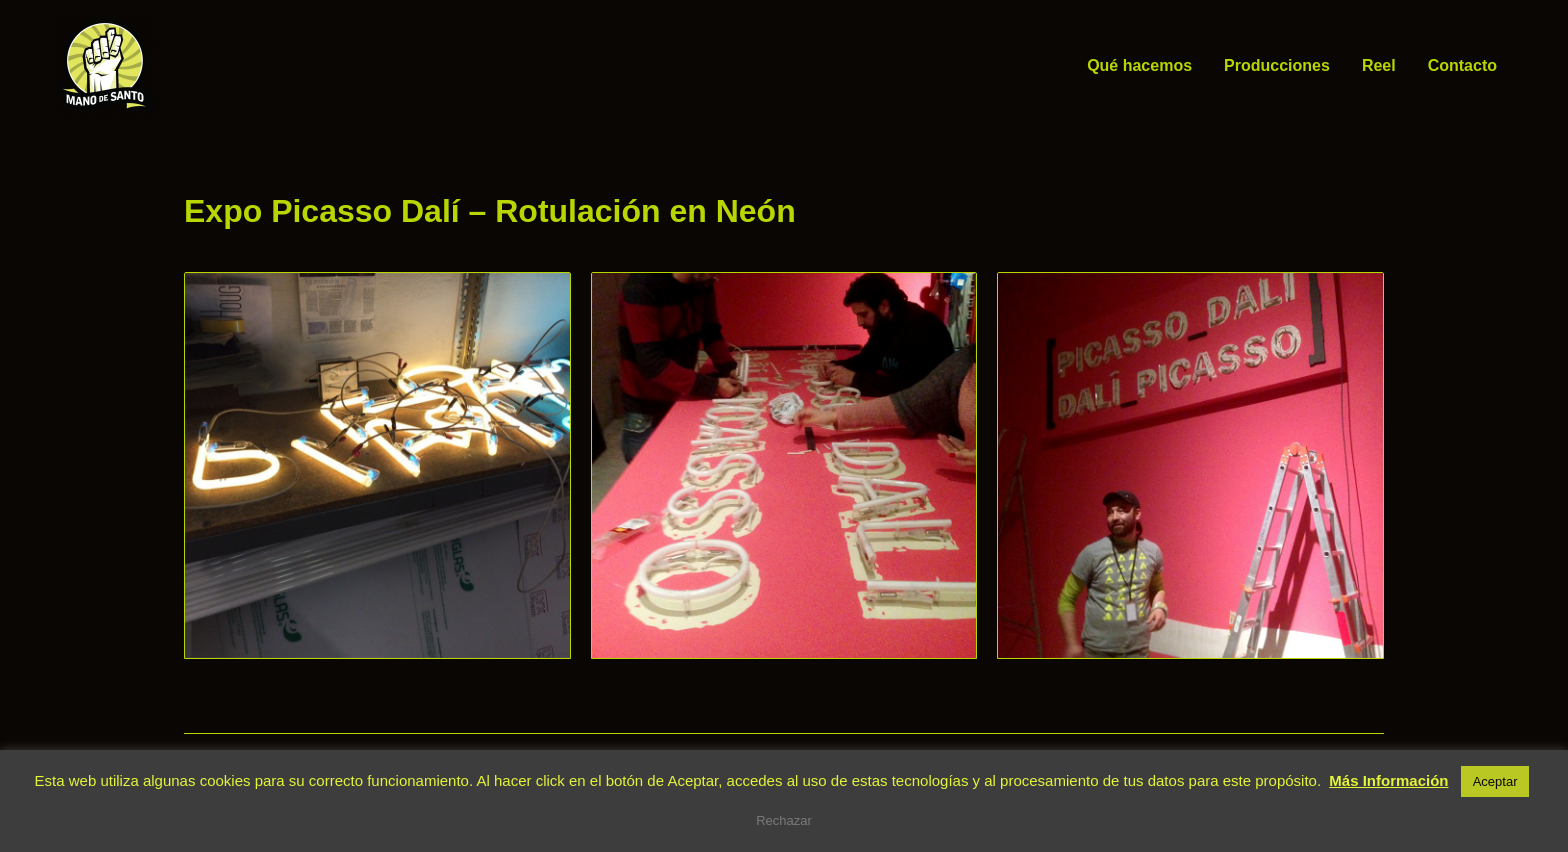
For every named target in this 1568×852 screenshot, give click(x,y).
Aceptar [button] (1495, 781)
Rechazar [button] (784, 820)
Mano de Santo (185, 65)
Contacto (1462, 65)
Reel (1379, 65)
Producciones (1277, 65)
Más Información (1388, 780)
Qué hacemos (1139, 65)
